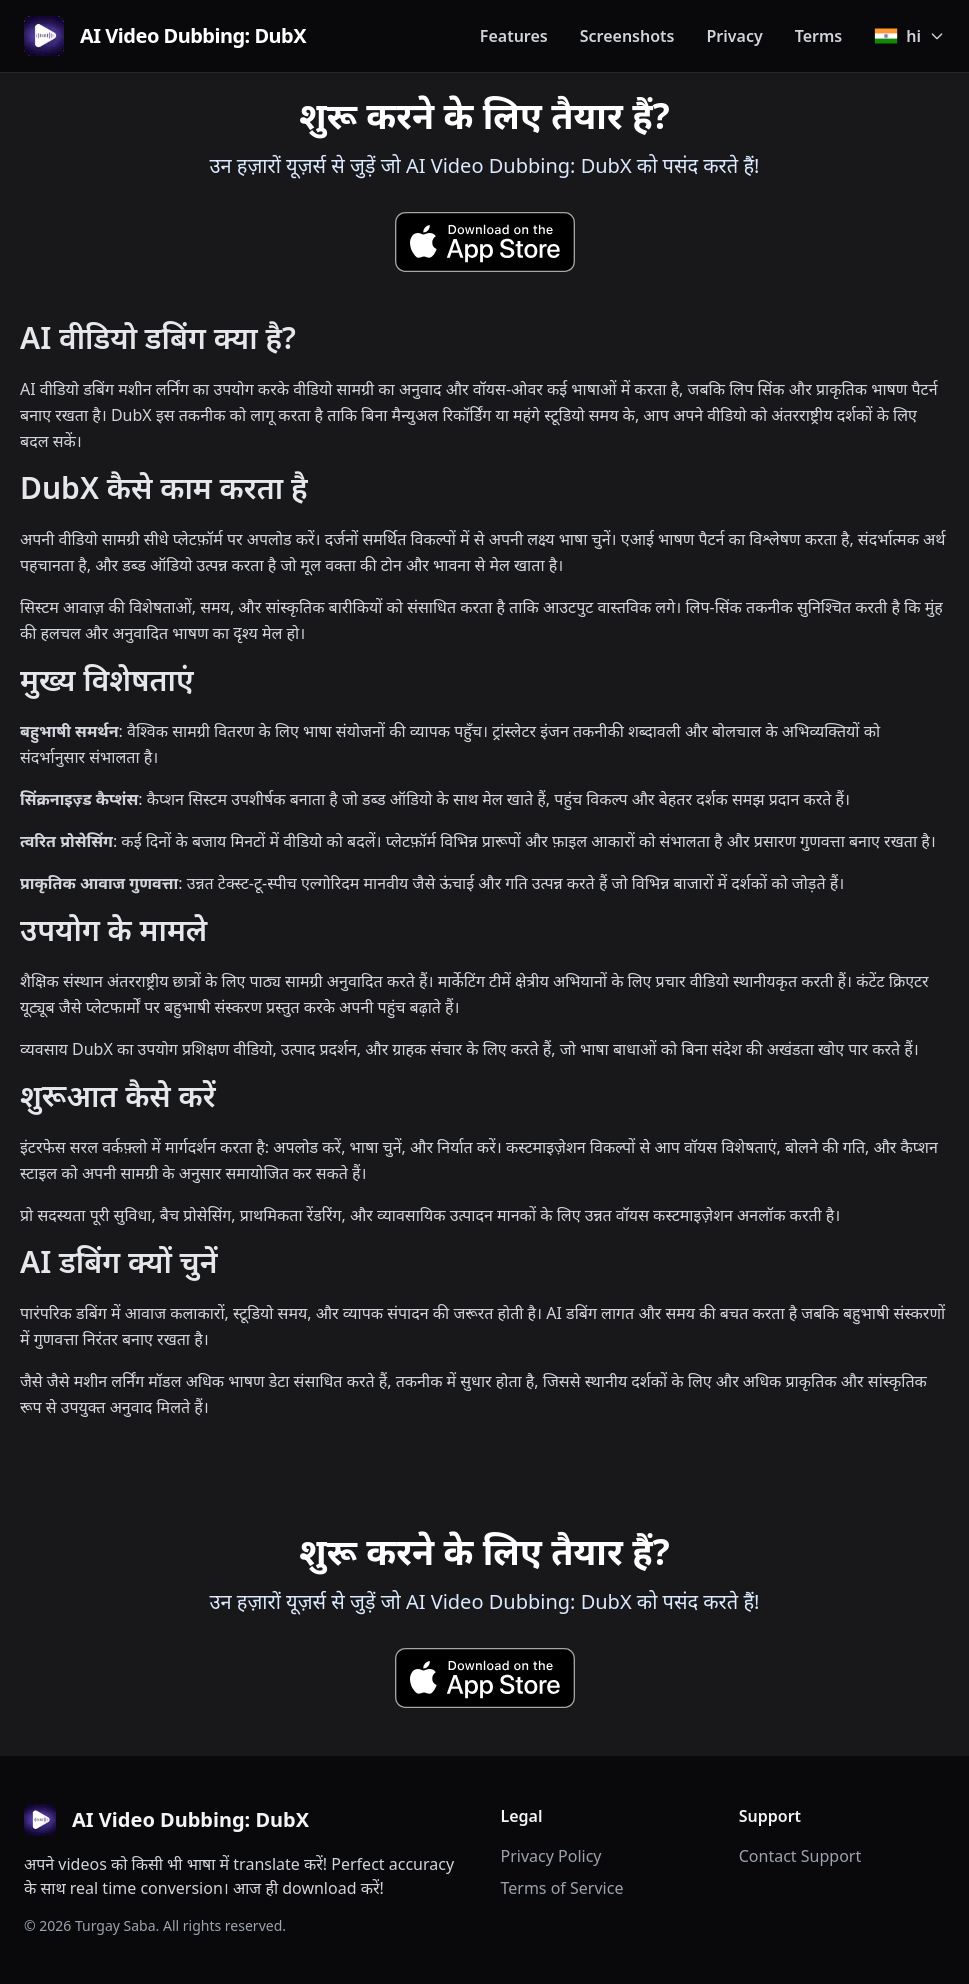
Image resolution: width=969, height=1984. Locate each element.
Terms (819, 36)
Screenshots (627, 36)
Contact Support (800, 1856)
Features (514, 36)
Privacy (734, 36)
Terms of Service (562, 1888)
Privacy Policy (551, 1856)
